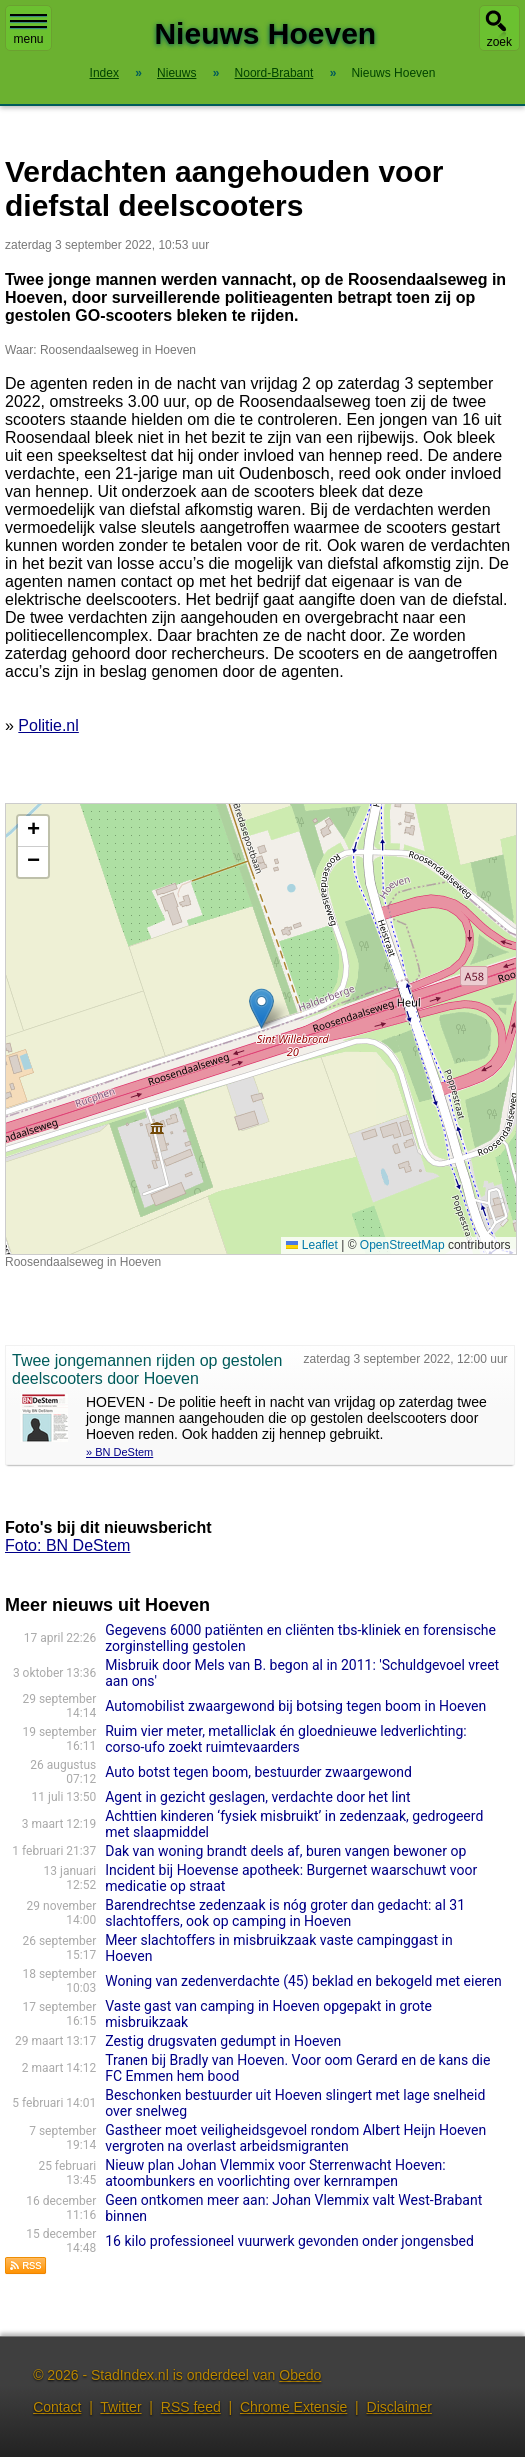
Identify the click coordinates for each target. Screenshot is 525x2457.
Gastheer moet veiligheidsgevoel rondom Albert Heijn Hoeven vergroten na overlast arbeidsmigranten (295, 2138)
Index (104, 73)
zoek (499, 42)
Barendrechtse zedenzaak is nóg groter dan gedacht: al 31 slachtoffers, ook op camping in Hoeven (285, 1913)
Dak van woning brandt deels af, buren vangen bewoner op (285, 1851)
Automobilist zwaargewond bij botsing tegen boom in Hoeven (295, 1706)
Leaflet (311, 1245)
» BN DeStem (119, 1452)
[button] (261, 1008)
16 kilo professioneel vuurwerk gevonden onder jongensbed (289, 2241)
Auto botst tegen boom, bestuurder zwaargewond (258, 1772)
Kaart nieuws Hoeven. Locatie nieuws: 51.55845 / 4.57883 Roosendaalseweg (258, 1029)
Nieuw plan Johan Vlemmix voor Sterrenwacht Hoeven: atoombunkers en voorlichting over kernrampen (275, 2173)
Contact (57, 2407)
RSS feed (191, 2407)
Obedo (300, 2375)
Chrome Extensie (293, 2407)
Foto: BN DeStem (67, 1545)
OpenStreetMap (402, 1245)
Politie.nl (48, 725)
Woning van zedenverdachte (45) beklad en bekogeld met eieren (303, 1981)
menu (28, 30)
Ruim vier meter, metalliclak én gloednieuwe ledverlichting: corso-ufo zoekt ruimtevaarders (285, 1739)
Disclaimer (399, 2407)
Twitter (120, 2407)
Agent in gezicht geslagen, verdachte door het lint (257, 1797)
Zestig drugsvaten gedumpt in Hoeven (223, 2041)
